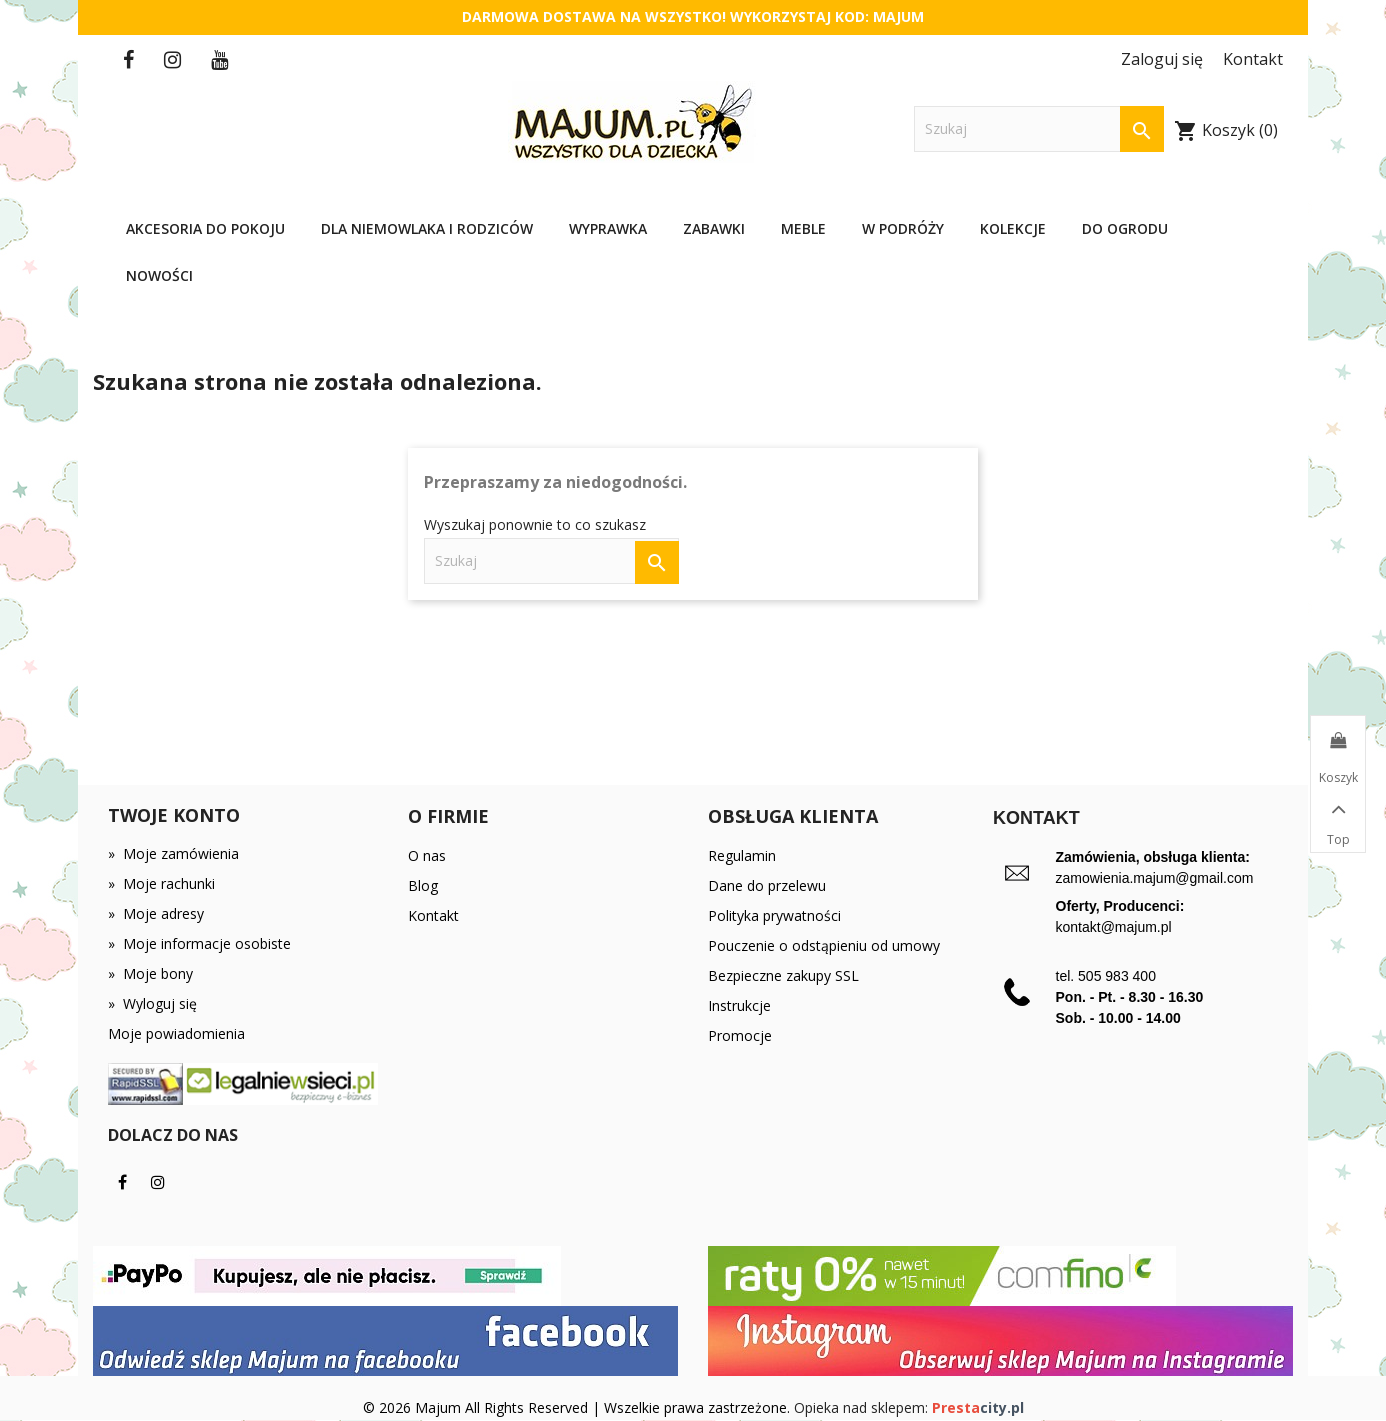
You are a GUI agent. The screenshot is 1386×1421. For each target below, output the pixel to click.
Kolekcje (1013, 228)
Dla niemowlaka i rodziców (427, 228)
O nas (427, 855)
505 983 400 (1117, 976)
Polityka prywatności (774, 915)
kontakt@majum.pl (1114, 927)
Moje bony (150, 973)
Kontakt (433, 915)
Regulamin (742, 855)
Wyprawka (608, 228)
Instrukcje (739, 1005)
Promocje (740, 1035)
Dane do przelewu (767, 885)
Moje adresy (156, 913)
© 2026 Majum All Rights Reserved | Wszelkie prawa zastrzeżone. (578, 1407)
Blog (423, 885)
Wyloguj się (152, 1003)
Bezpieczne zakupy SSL (783, 975)
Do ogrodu (1125, 228)
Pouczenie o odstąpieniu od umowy (824, 945)
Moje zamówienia (173, 853)
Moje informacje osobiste (199, 943)
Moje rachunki (161, 883)
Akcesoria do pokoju (205, 228)
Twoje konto (174, 815)
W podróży (903, 228)
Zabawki (714, 228)
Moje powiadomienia (176, 1033)
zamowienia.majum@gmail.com (1155, 878)
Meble (803, 228)
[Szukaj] (1039, 129)
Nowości (159, 275)
